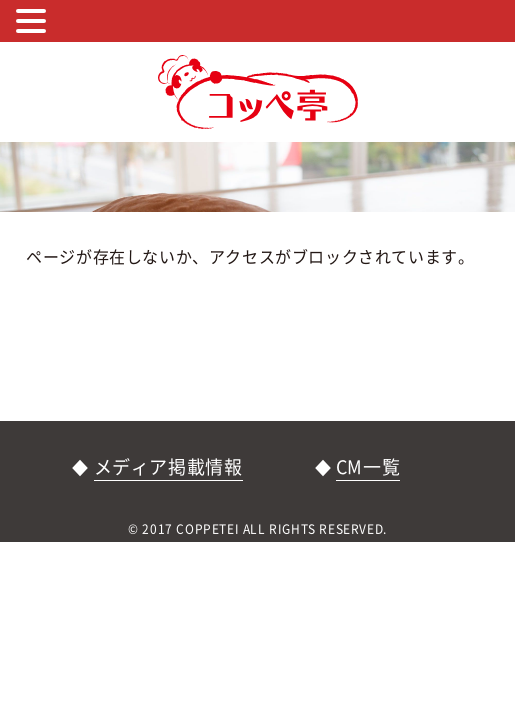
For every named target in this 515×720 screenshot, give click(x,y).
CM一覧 (368, 466)
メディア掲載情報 (168, 466)
